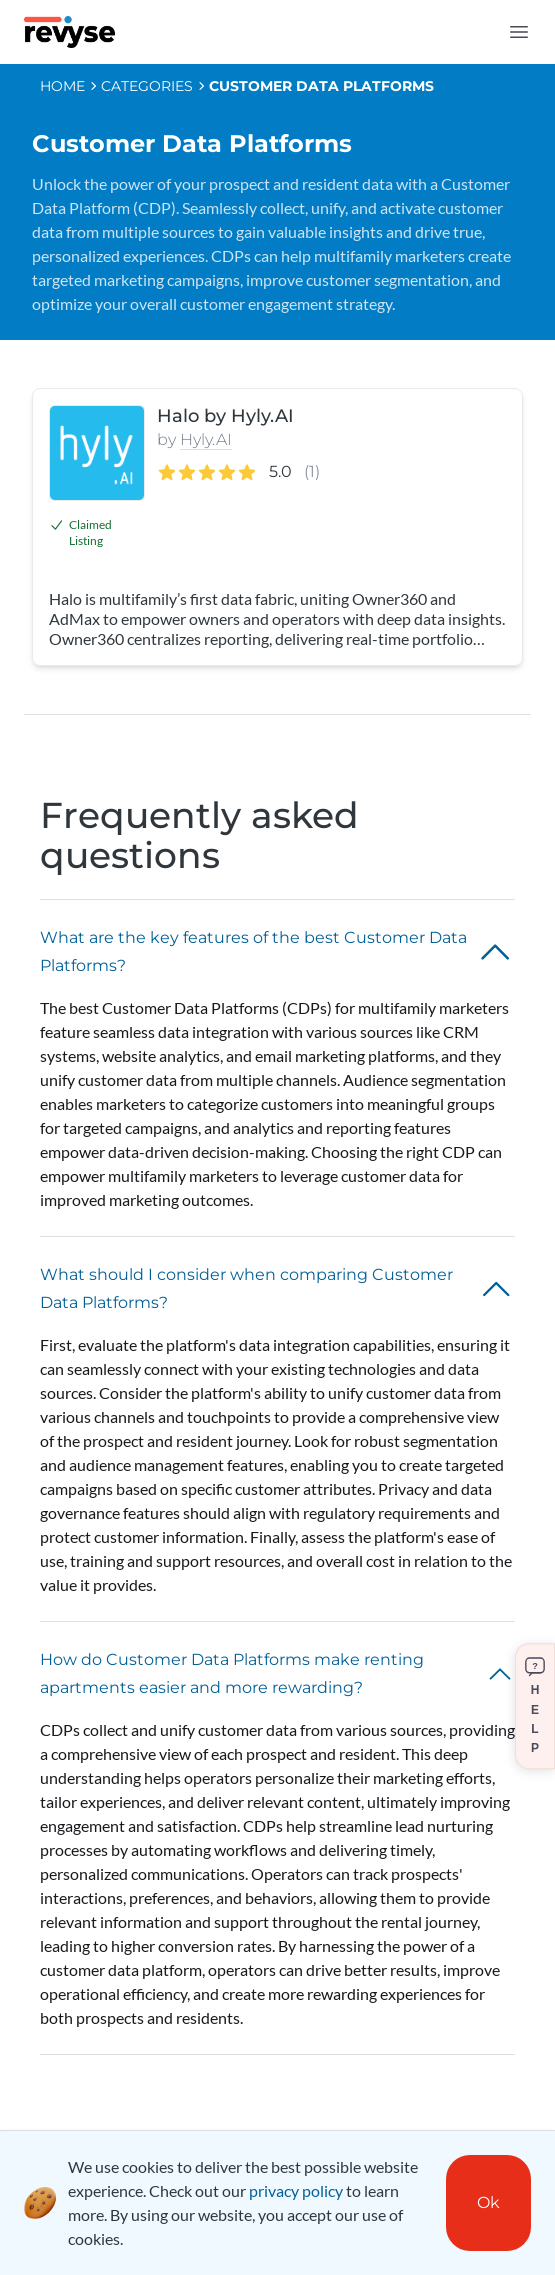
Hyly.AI (206, 439)
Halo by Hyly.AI (225, 416)
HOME (62, 86)
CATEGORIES (147, 86)
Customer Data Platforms (321, 86)
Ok (488, 2202)
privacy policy (296, 2190)
